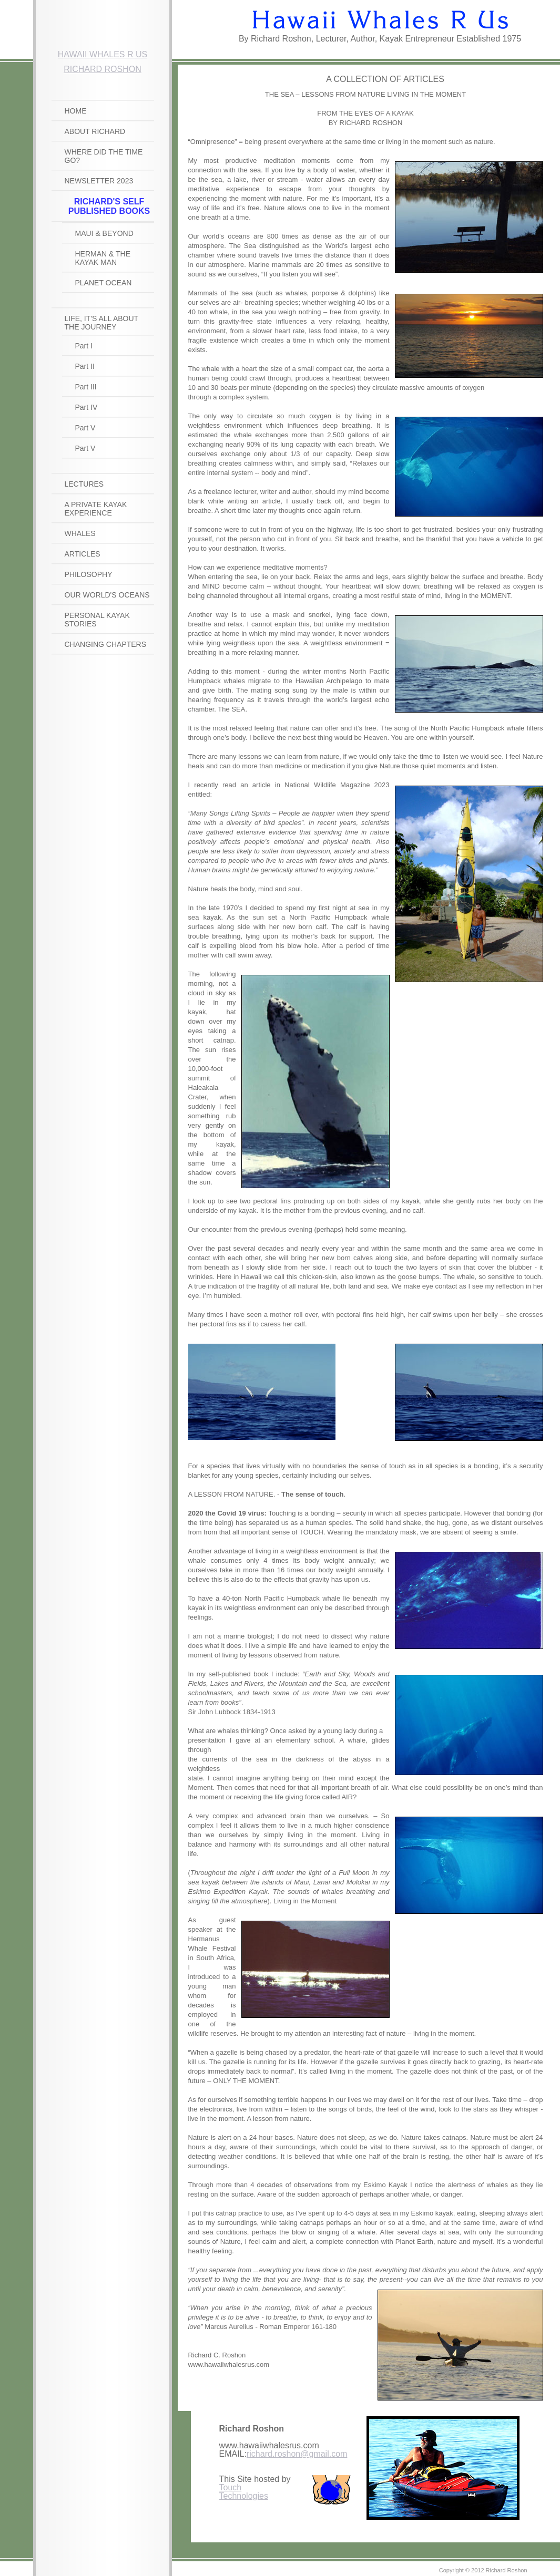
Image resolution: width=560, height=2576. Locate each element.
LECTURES (84, 484)
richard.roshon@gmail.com (297, 2453)
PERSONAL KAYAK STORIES (97, 619)
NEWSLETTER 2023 (99, 181)
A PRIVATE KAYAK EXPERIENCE (96, 508)
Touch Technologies (243, 2491)
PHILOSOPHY (89, 574)
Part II (85, 366)
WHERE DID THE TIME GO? (104, 156)
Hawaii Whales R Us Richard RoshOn (102, 59)
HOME (76, 111)
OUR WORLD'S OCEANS (107, 595)
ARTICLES (82, 554)
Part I (84, 346)
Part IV (86, 407)
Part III (86, 387)
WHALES (80, 533)
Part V (85, 428)
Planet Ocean (103, 283)
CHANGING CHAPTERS (106, 644)
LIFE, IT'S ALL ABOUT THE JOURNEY (101, 322)
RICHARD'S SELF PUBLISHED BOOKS (109, 206)
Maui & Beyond (104, 233)
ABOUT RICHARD (95, 131)
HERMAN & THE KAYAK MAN (103, 258)
